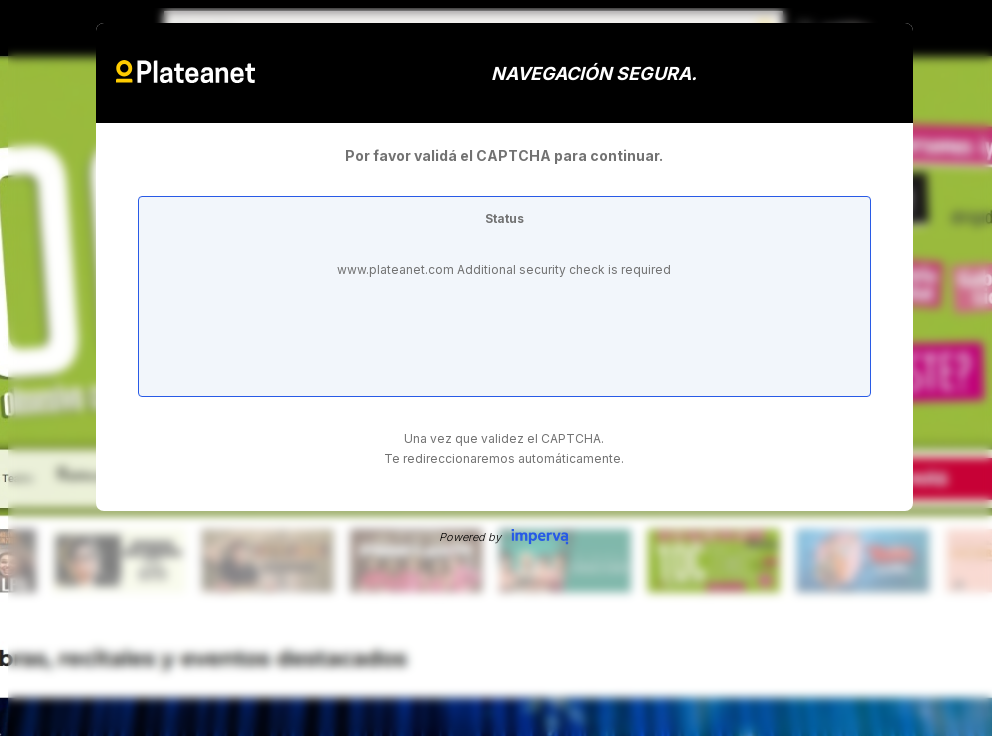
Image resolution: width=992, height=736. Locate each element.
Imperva (540, 537)
